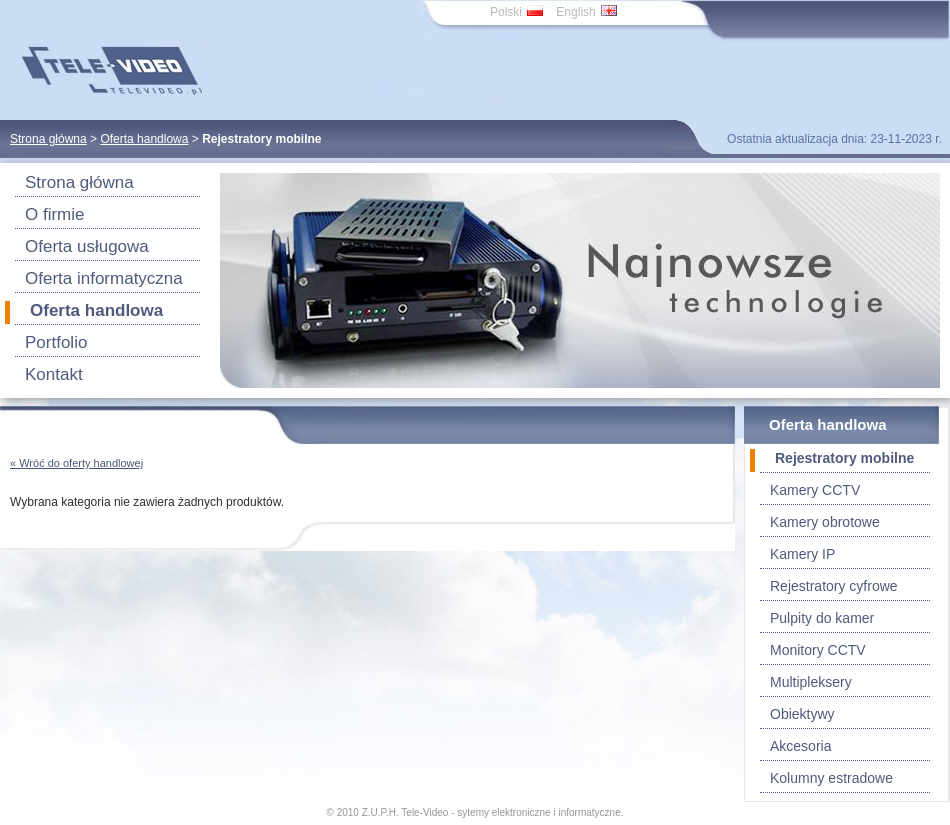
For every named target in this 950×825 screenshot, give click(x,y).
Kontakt (54, 374)
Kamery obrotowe (825, 522)
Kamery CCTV (815, 490)
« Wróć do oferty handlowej (76, 463)
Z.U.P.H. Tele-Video (405, 812)
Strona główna (48, 139)
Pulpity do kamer (822, 618)
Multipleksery (811, 682)
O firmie (55, 214)
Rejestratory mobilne (844, 458)
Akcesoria (800, 746)
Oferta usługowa (87, 246)
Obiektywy (802, 714)
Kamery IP (802, 554)
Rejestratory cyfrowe (834, 586)
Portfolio (56, 342)
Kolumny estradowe (831, 778)
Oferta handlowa (144, 139)
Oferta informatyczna (104, 278)
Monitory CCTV (818, 650)
